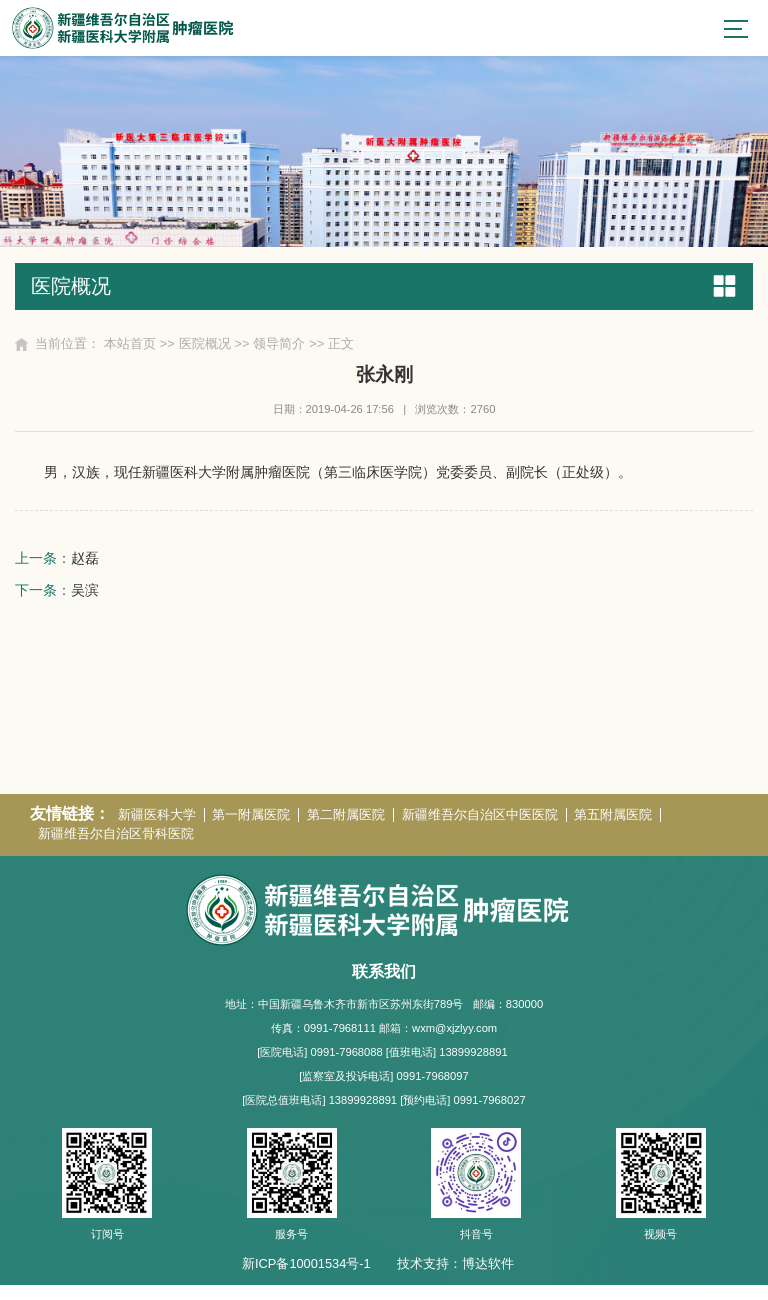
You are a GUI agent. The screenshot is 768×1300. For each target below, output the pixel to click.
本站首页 (130, 345)
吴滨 (85, 593)
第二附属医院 (347, 829)
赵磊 (85, 561)
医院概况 (205, 345)
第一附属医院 (252, 829)
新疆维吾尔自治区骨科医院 (116, 848)
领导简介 (280, 345)
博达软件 (488, 1277)
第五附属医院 (615, 829)
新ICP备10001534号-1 (306, 1277)
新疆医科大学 (157, 829)
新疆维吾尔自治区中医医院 (481, 829)
